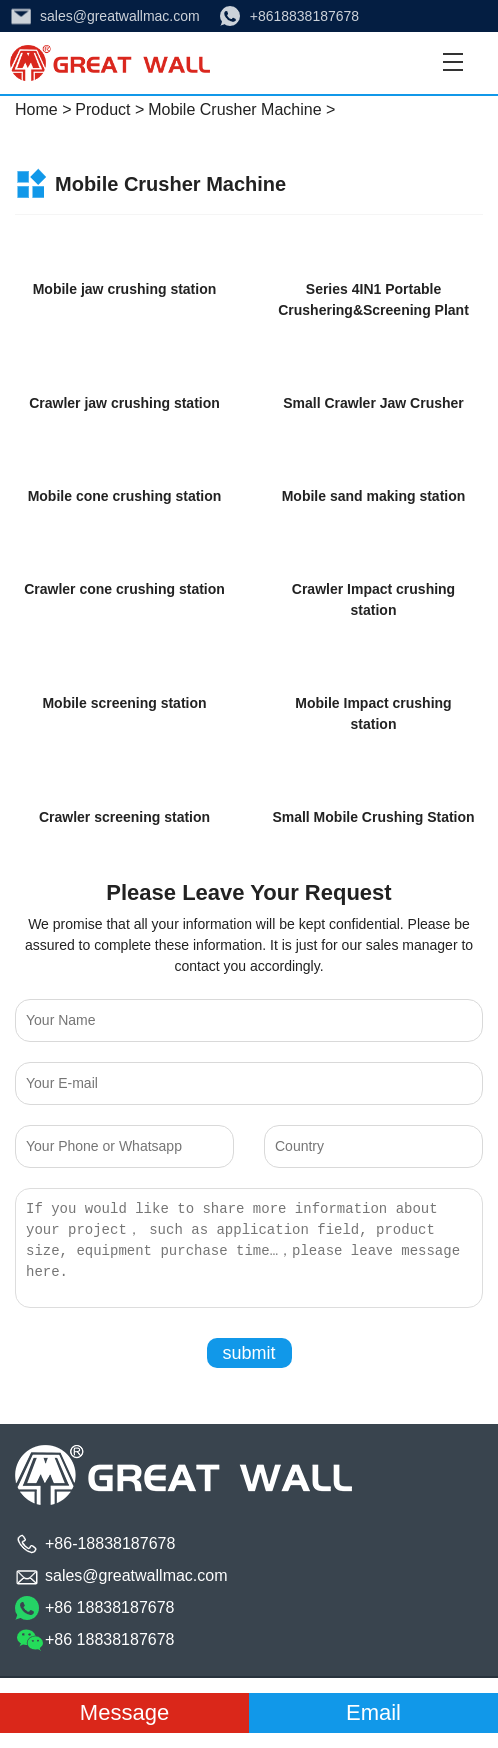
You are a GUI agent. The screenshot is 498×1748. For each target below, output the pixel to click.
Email (373, 1712)
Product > (109, 109)
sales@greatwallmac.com (120, 16)
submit (248, 1353)
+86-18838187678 (110, 1543)
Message (124, 1712)
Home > (43, 109)
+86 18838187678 (109, 1607)
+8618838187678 (304, 16)
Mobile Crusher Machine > (241, 109)
